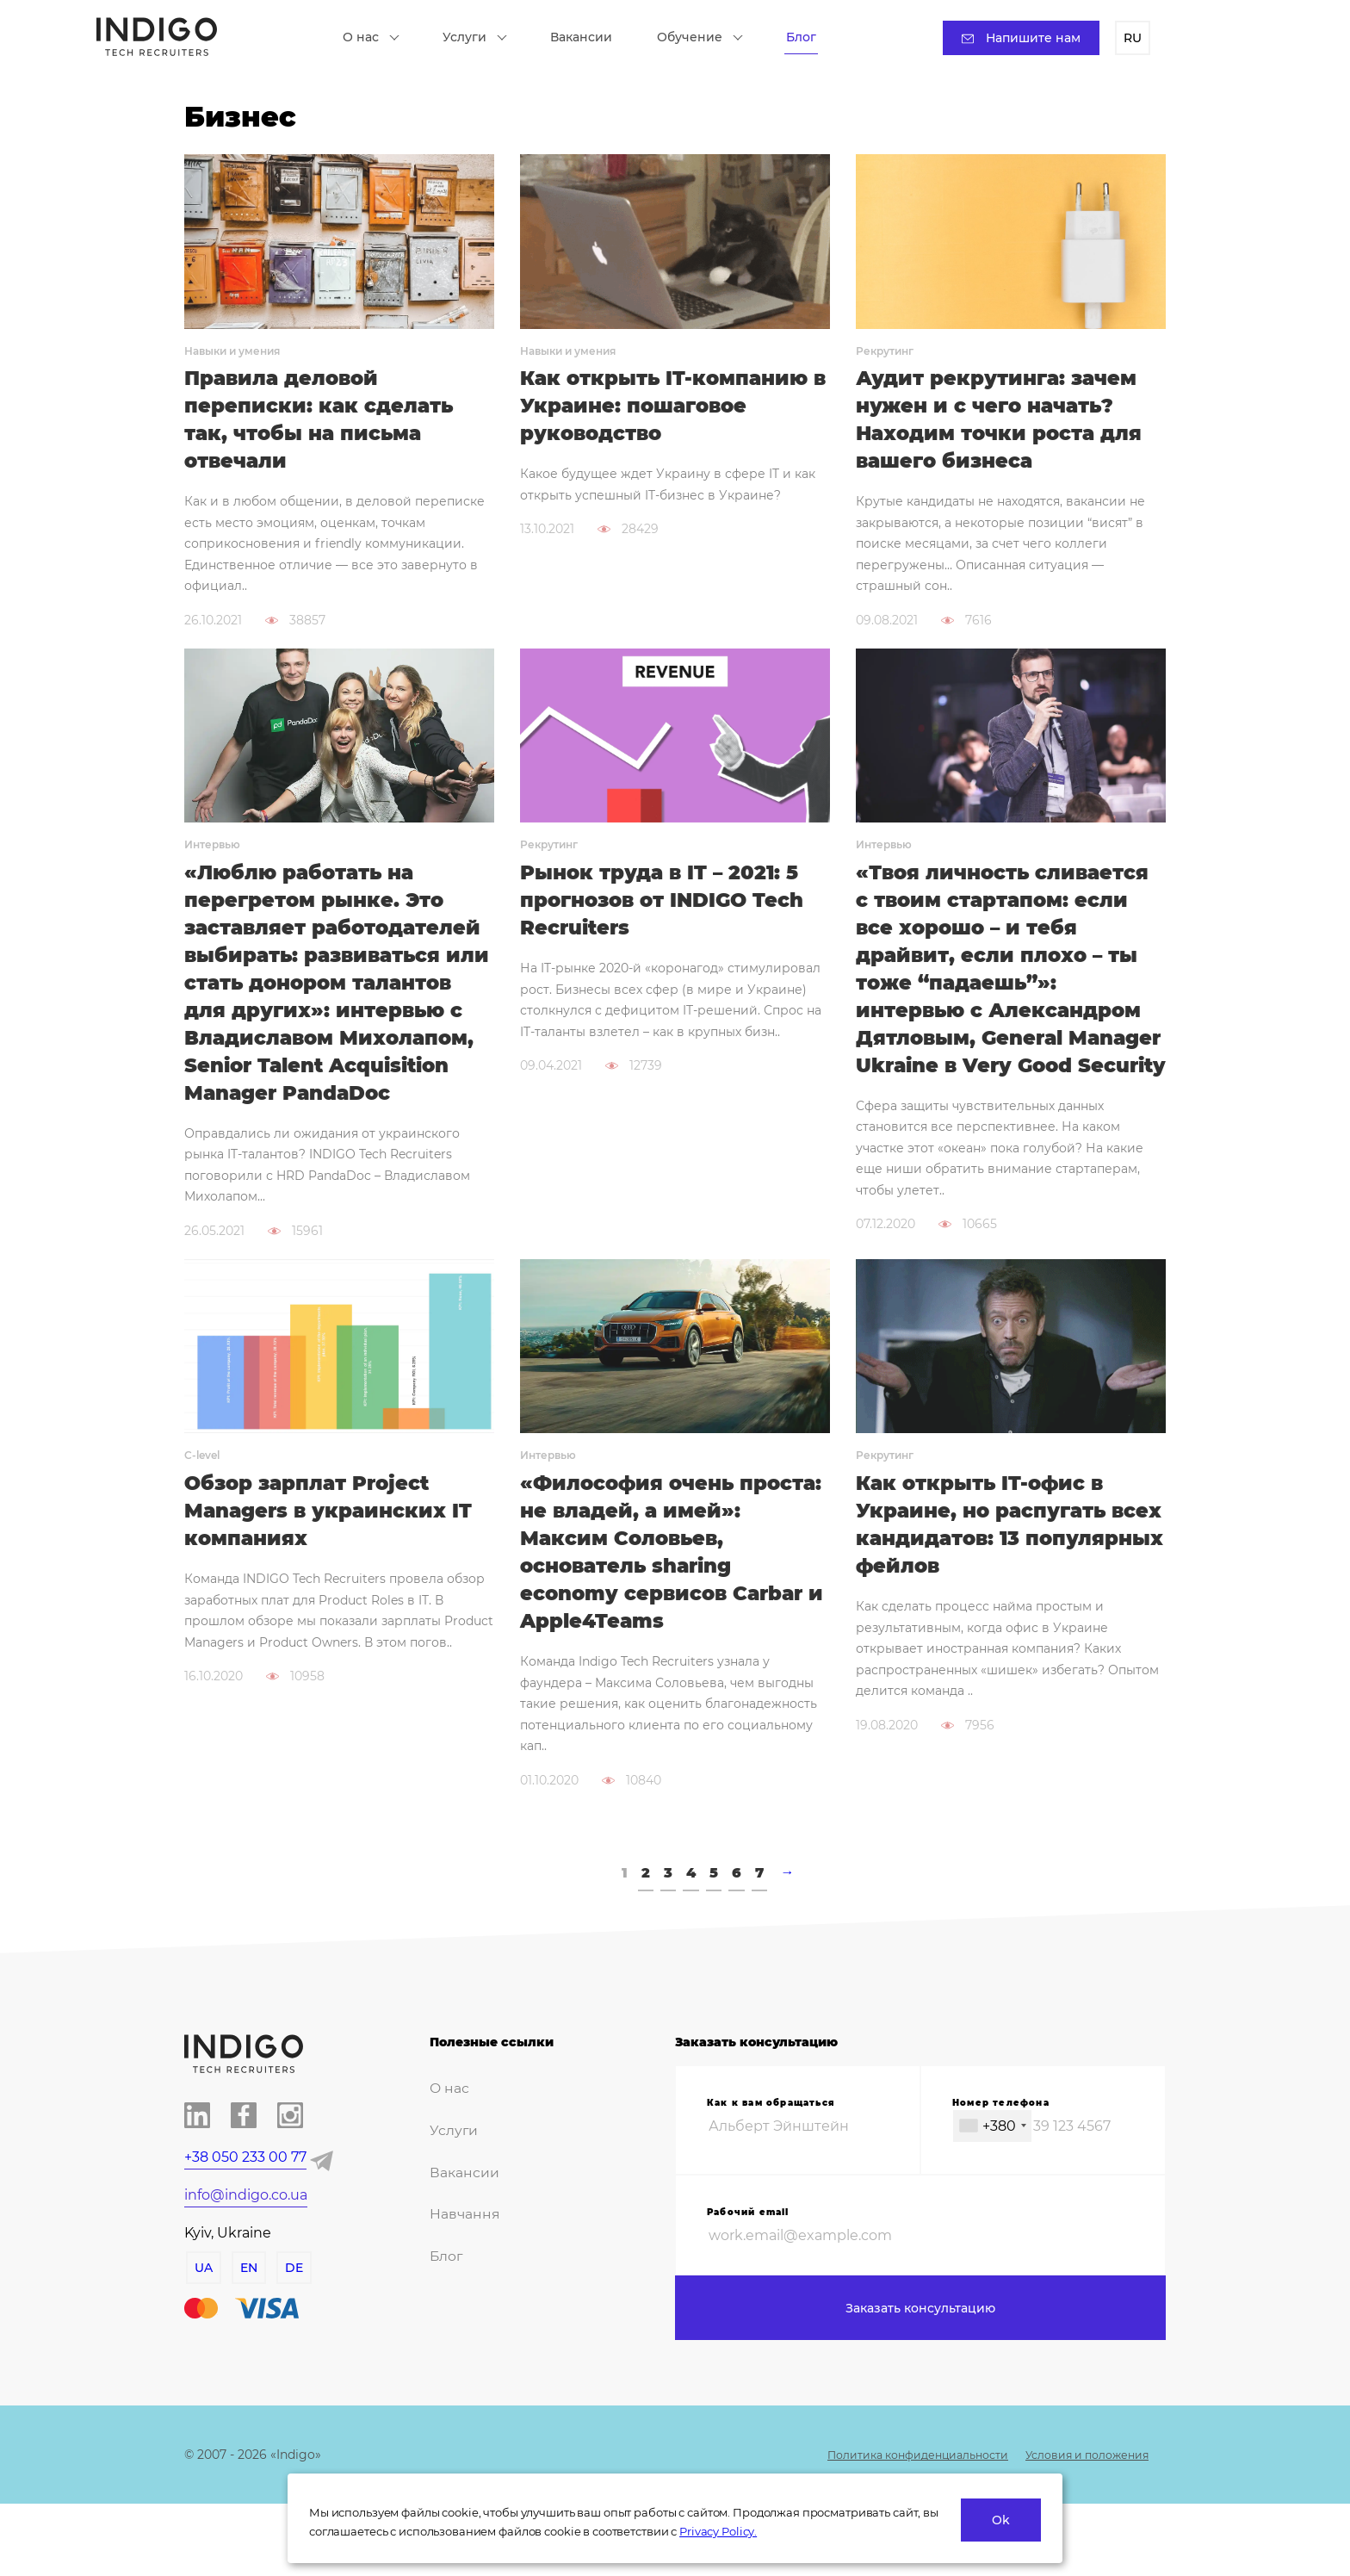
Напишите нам (1012, 39)
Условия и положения (1078, 2527)
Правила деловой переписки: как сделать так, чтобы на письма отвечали (326, 423)
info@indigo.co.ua (245, 2254)
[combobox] (992, 2185)
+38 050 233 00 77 (245, 2216)
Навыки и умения (232, 351)
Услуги (483, 39)
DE (292, 2327)
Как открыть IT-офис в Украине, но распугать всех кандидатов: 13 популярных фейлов (988, 1578)
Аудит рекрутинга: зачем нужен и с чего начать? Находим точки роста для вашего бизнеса (1007, 423)
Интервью (212, 851)
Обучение (709, 39)
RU (1124, 39)
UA (202, 2327)
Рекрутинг (884, 351)
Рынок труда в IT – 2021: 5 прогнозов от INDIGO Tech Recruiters (670, 910)
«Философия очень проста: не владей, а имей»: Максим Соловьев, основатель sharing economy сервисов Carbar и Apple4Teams (670, 1607)
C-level (202, 1505)
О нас (379, 39)
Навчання (460, 2267)
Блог (810, 39)
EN (247, 2327)
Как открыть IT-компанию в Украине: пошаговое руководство (671, 408)
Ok (1001, 2520)
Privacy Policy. (718, 2531)
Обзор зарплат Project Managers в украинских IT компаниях (335, 1563)
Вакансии (590, 39)
